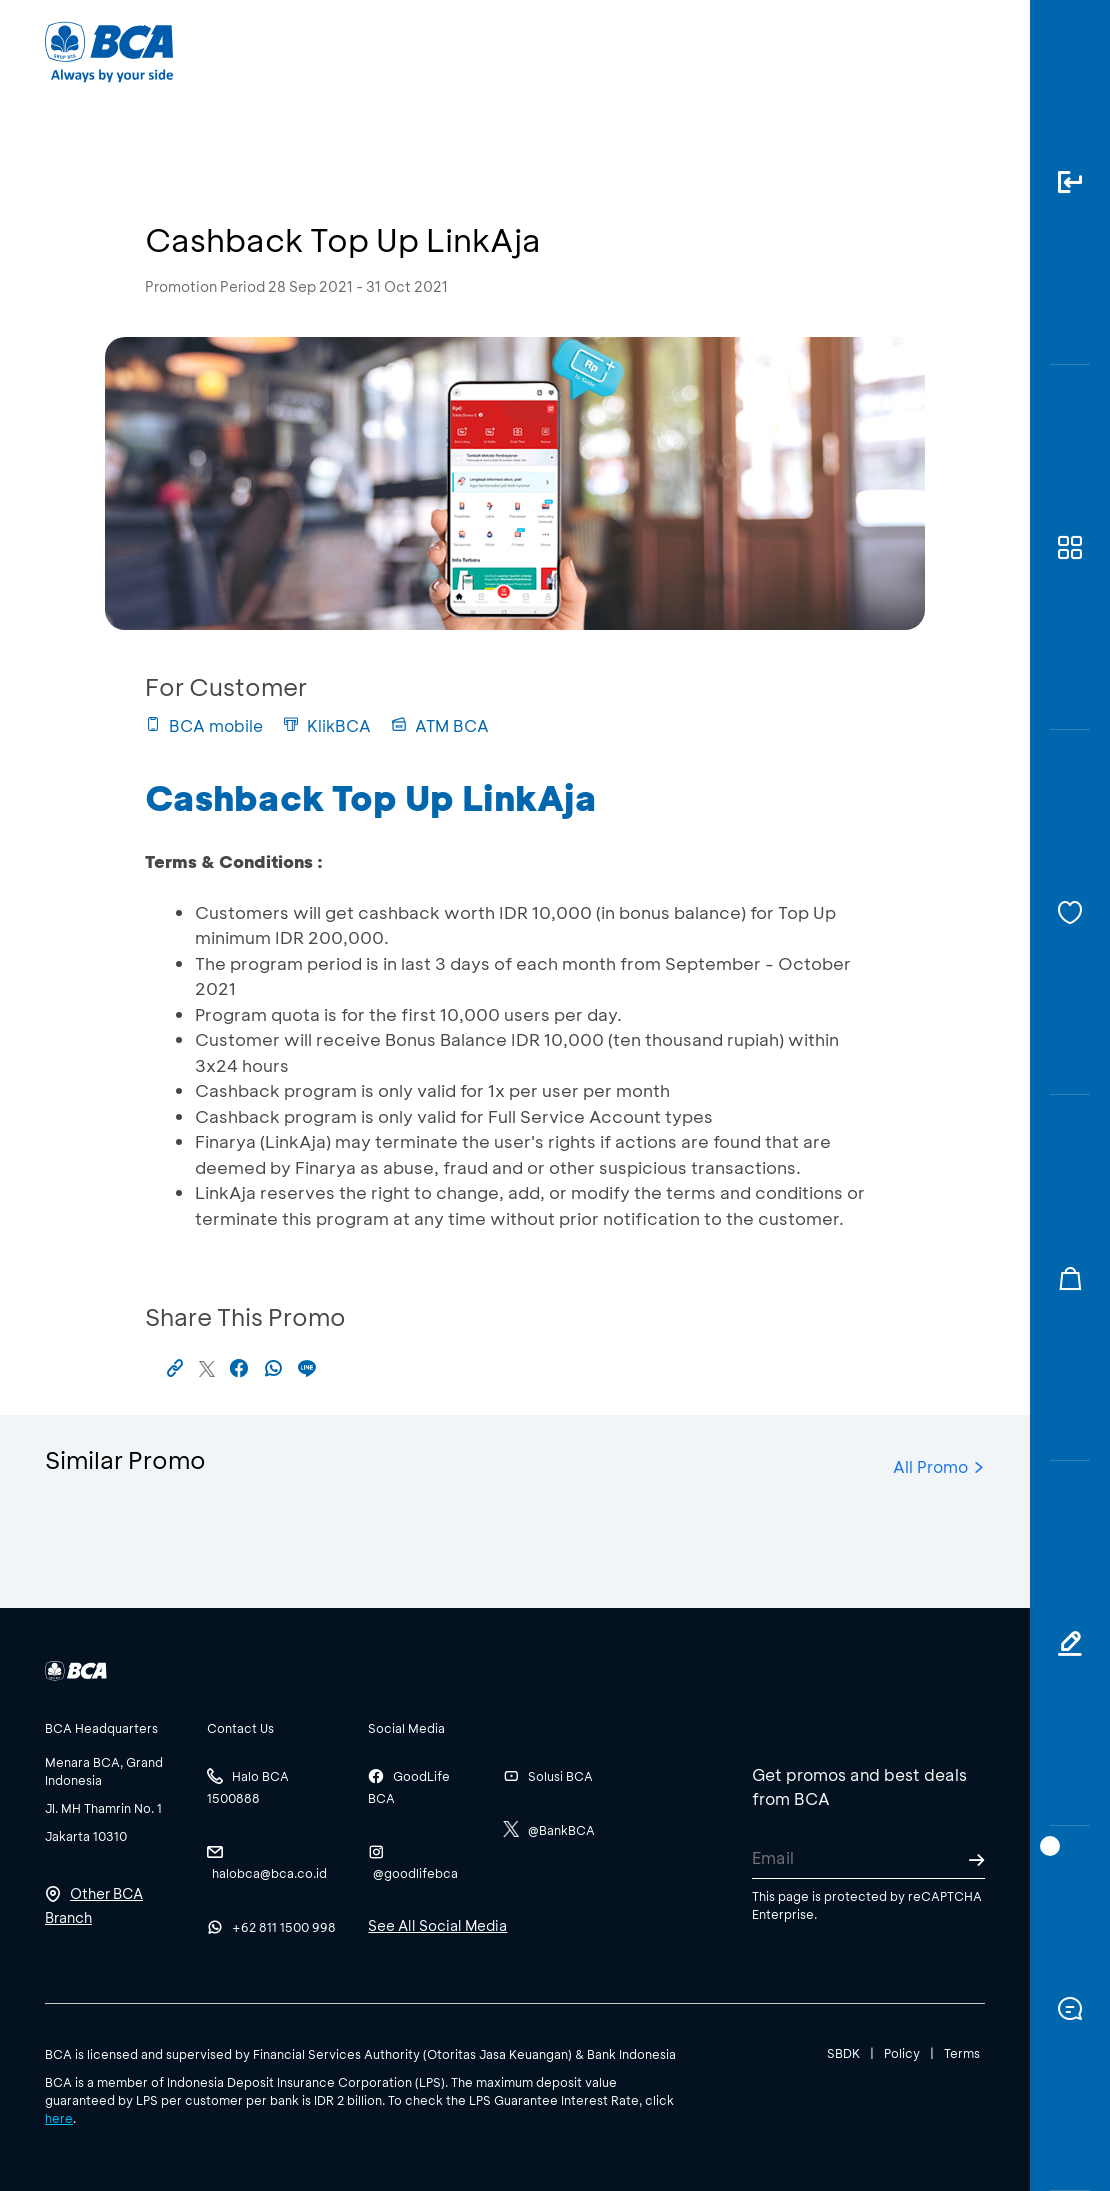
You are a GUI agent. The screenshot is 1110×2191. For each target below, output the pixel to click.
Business (473, 50)
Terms (962, 2053)
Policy (902, 2053)
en (967, 52)
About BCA (595, 50)
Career (711, 50)
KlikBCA (327, 725)
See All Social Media (437, 1925)
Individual (358, 50)
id (932, 52)
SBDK (843, 2053)
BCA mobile (204, 725)
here (59, 2118)
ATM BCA (440, 725)
